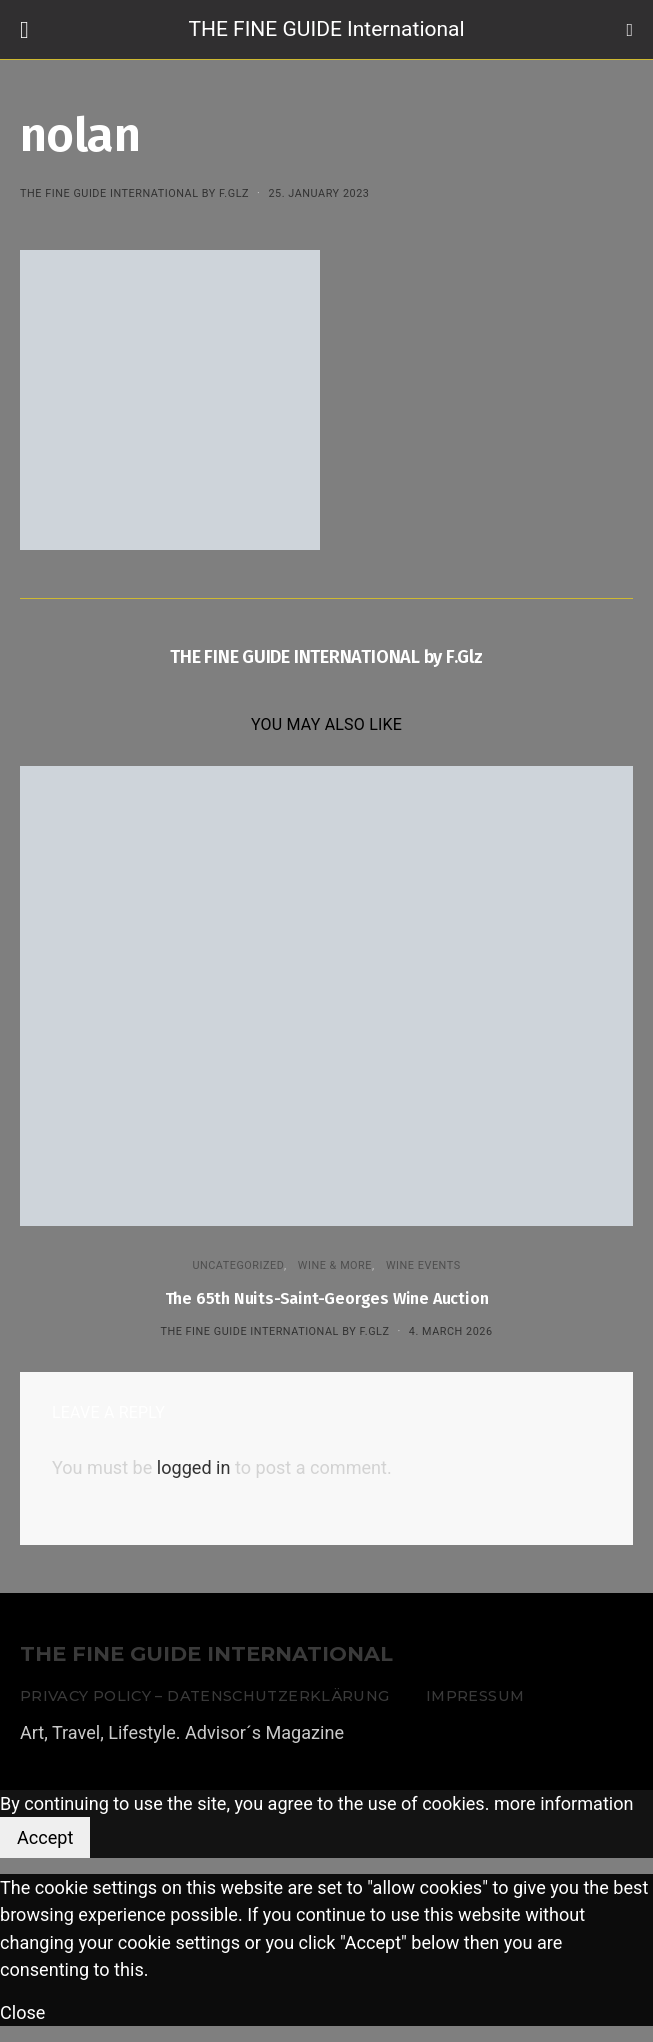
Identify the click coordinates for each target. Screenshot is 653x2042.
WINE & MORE (335, 1265)
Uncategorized (238, 1265)
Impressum (475, 1696)
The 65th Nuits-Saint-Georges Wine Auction (327, 1298)
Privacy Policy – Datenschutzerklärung (204, 1696)
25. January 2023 (318, 193)
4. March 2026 (451, 1331)
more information (564, 1803)
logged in (194, 1467)
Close (22, 2012)
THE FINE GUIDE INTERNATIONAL (206, 1654)
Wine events (423, 1265)
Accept (45, 1837)
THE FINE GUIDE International (326, 29)
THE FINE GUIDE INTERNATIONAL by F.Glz (134, 193)
